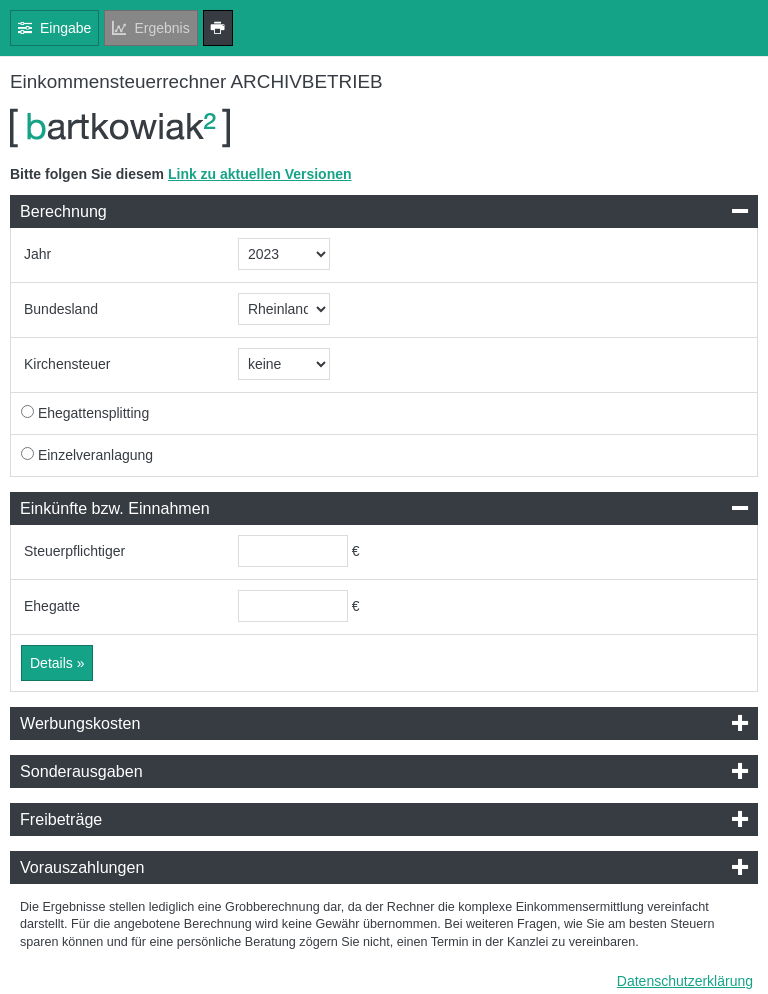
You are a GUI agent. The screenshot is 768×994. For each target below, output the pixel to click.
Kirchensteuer (67, 364)
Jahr (37, 254)
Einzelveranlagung (95, 455)
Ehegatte (52, 606)
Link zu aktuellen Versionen (260, 174)
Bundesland (61, 309)
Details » (57, 663)
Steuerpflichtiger (74, 551)
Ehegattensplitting (93, 413)
